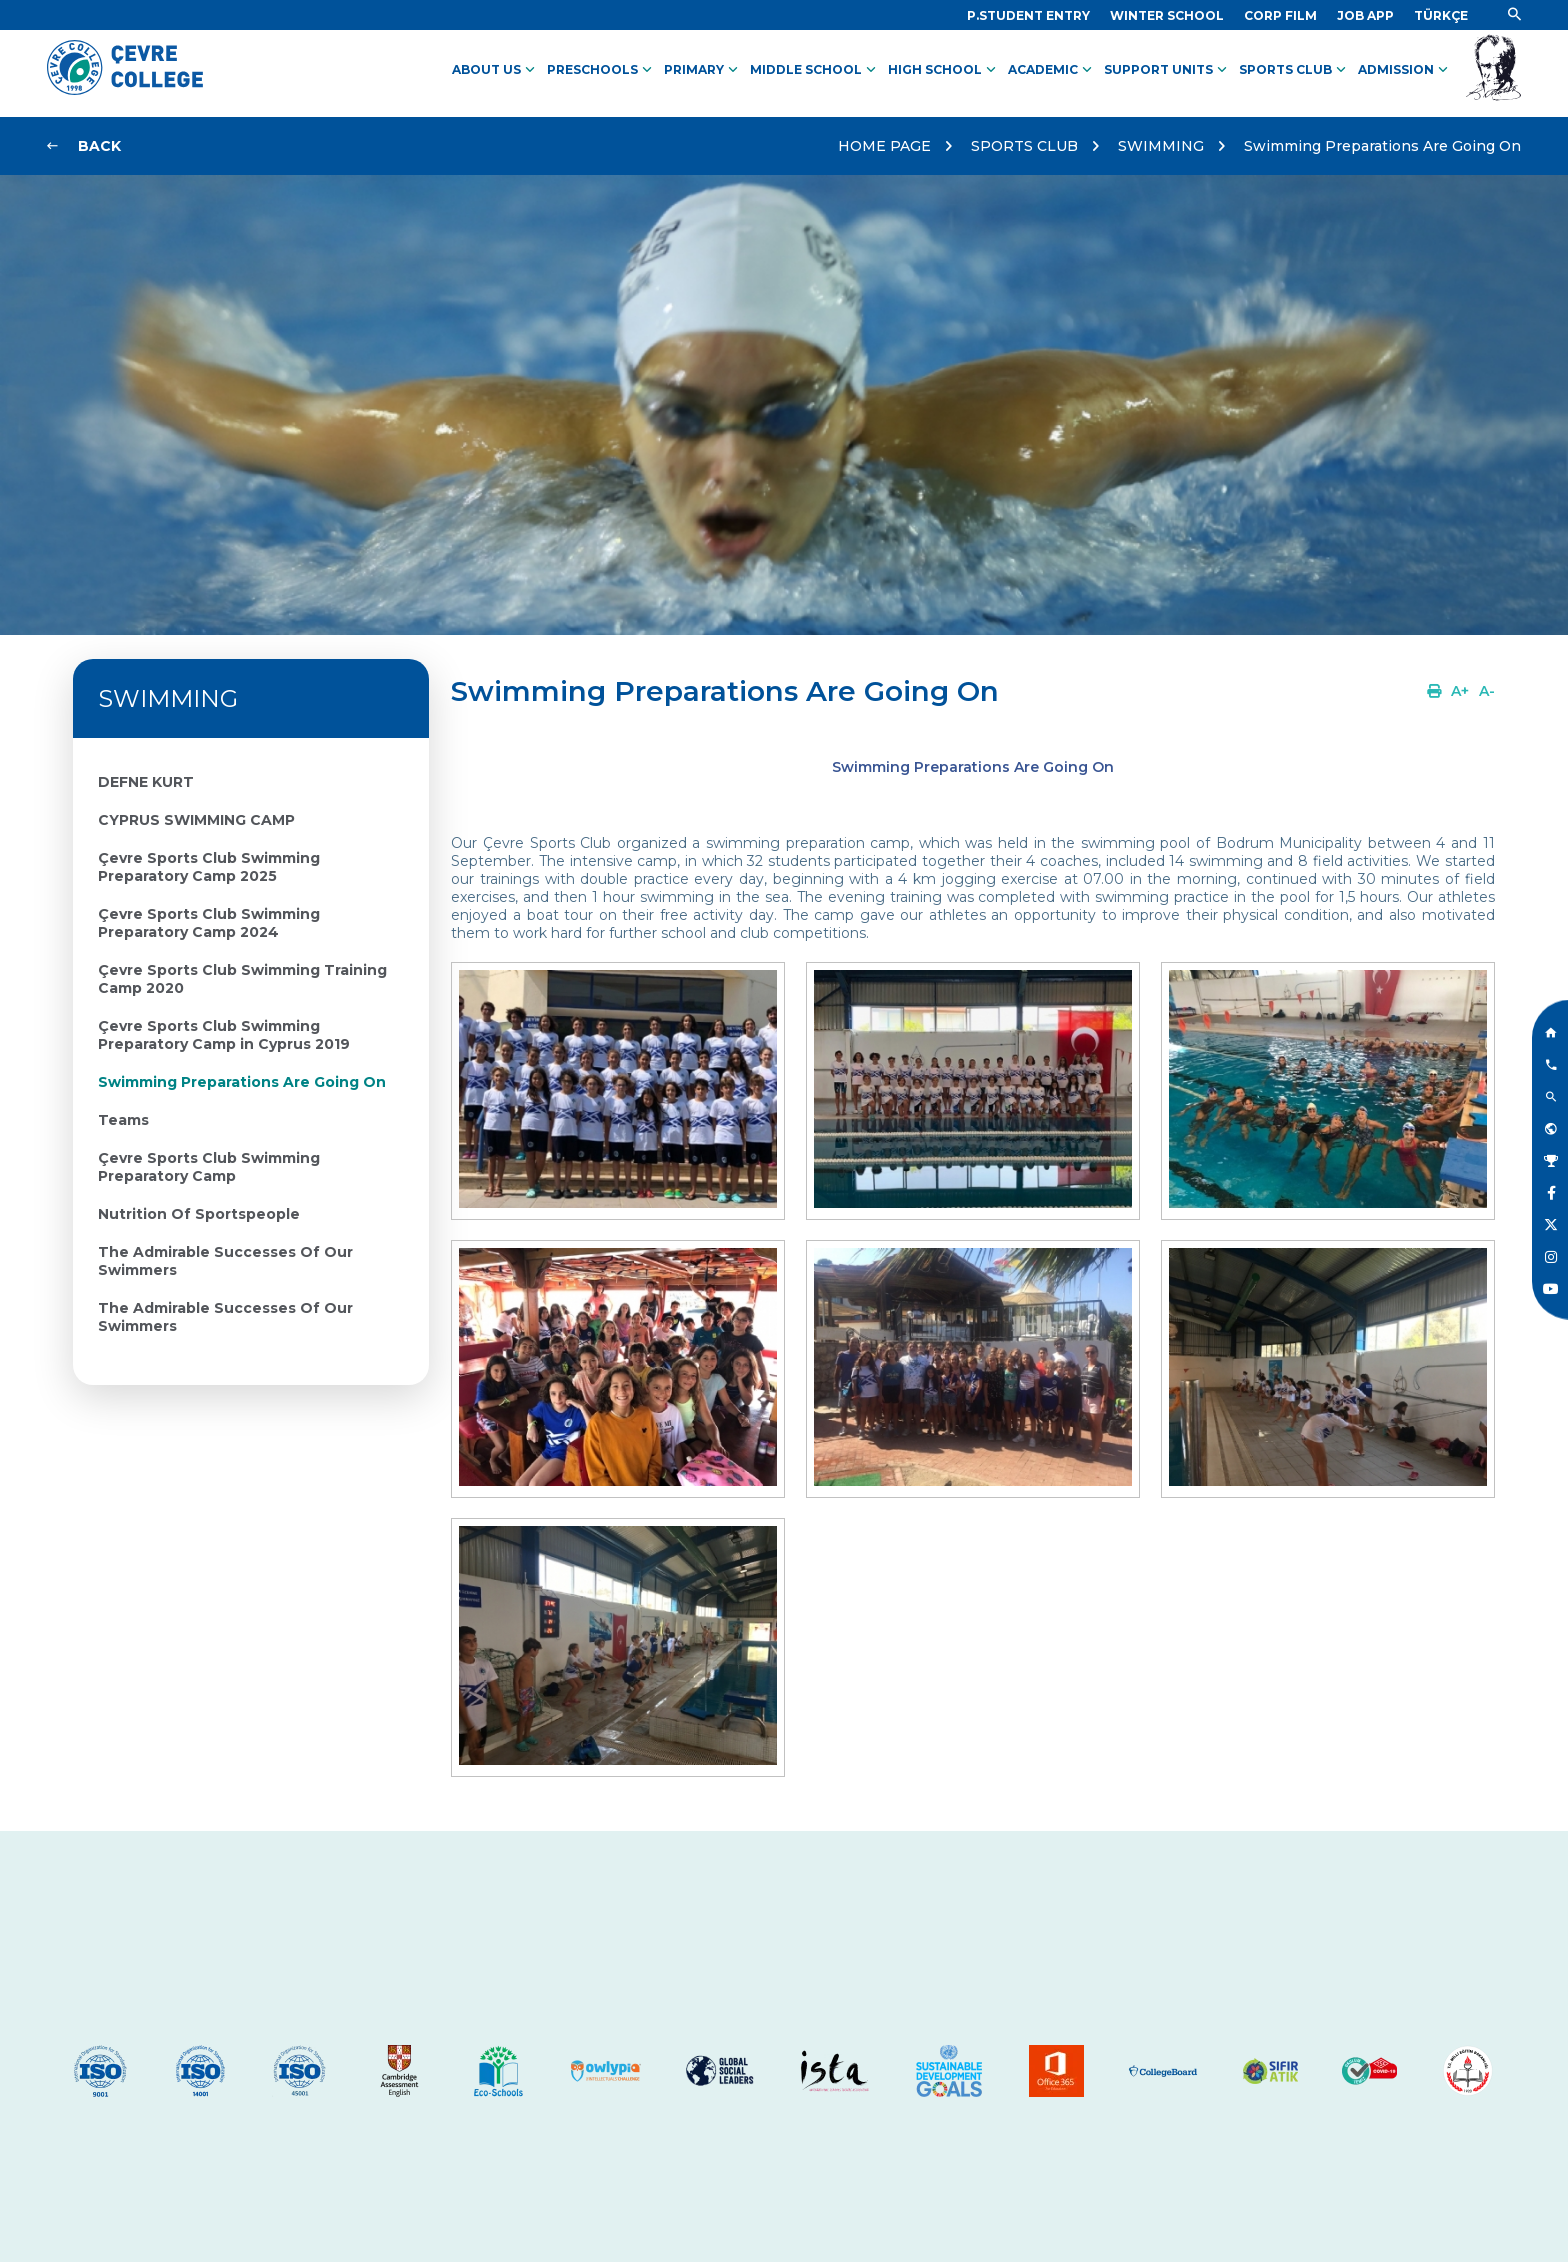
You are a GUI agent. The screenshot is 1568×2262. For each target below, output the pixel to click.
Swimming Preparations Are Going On (1382, 146)
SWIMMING (1161, 146)
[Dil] (1441, 15)
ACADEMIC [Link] (1052, 70)
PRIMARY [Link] (703, 70)
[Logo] (125, 90)
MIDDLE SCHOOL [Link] (815, 70)
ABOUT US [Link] (495, 70)
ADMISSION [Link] (1405, 70)
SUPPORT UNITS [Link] (1167, 70)
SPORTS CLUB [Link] (1294, 70)
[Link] (1028, 15)
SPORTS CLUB (1024, 146)
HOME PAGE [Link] (884, 146)
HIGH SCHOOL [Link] (944, 70)
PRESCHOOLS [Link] (601, 70)
